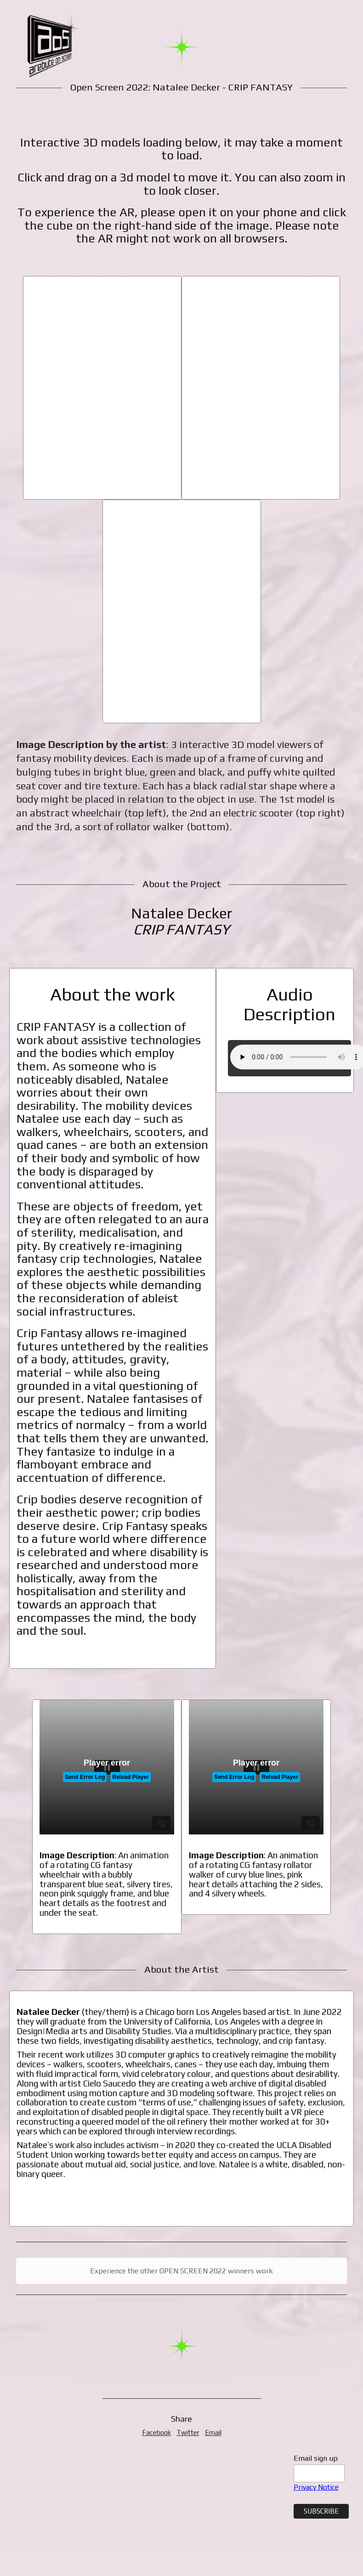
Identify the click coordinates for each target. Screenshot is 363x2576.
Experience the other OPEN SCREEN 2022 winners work (181, 2271)
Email (213, 2432)
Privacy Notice (316, 2487)
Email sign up (316, 2458)
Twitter (187, 2432)
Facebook (156, 2432)
